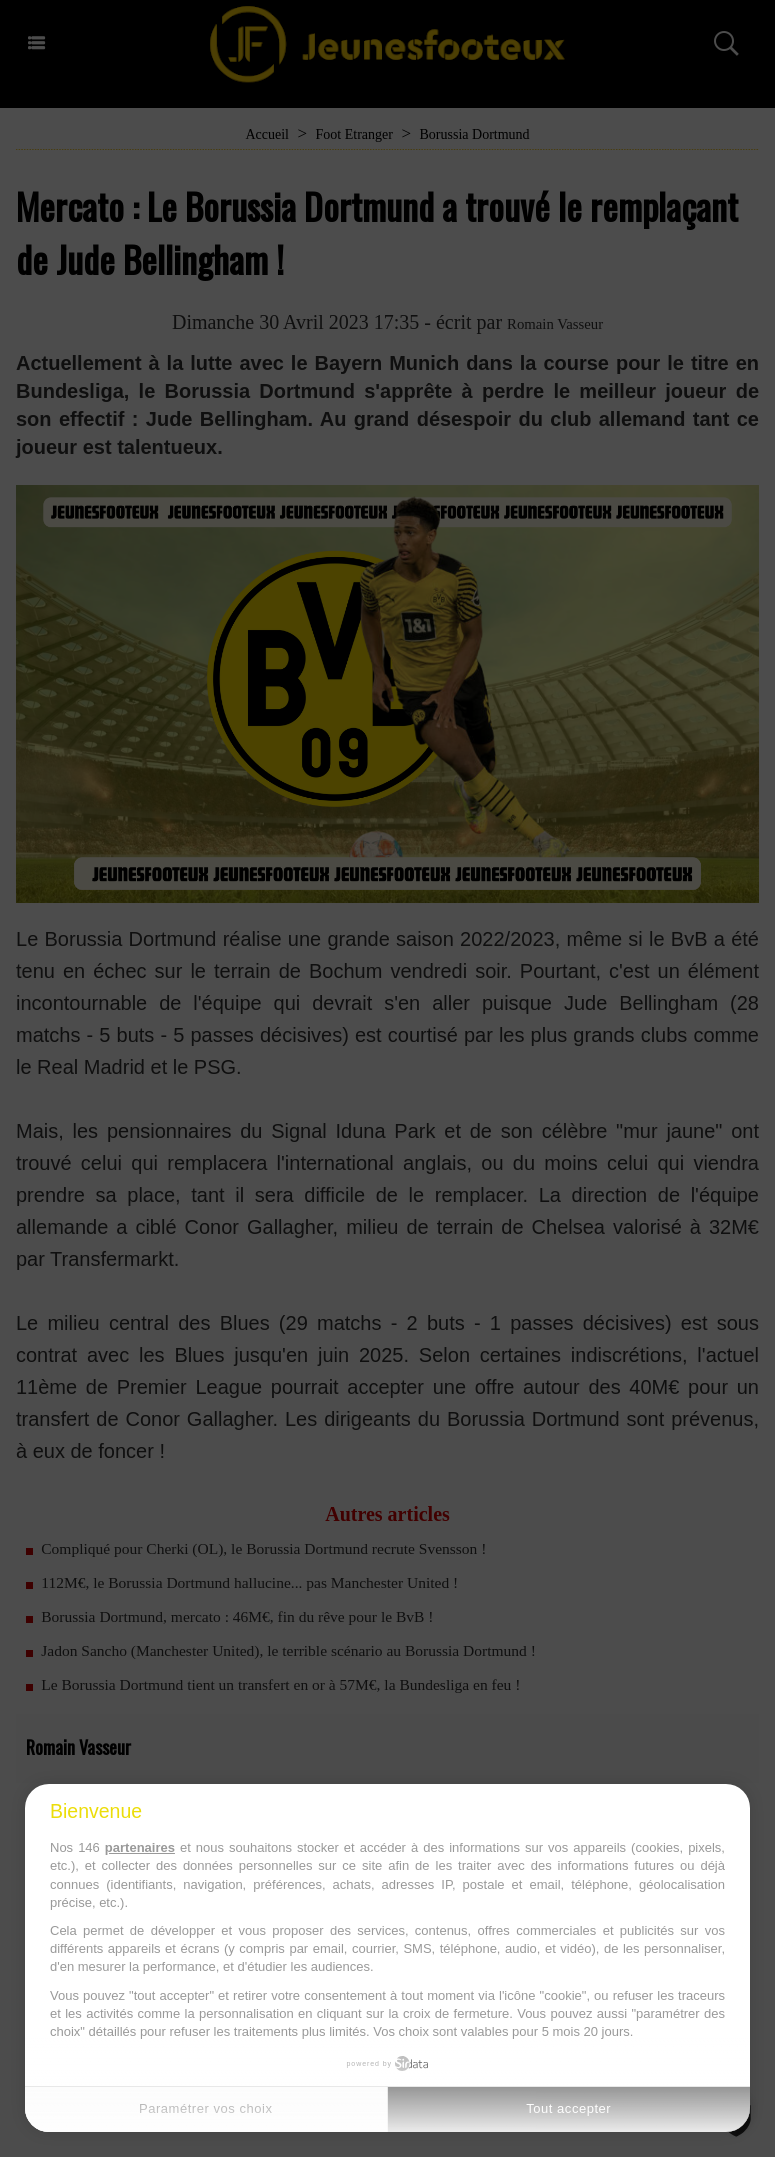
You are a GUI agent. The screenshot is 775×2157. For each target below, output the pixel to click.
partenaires (140, 1847)
